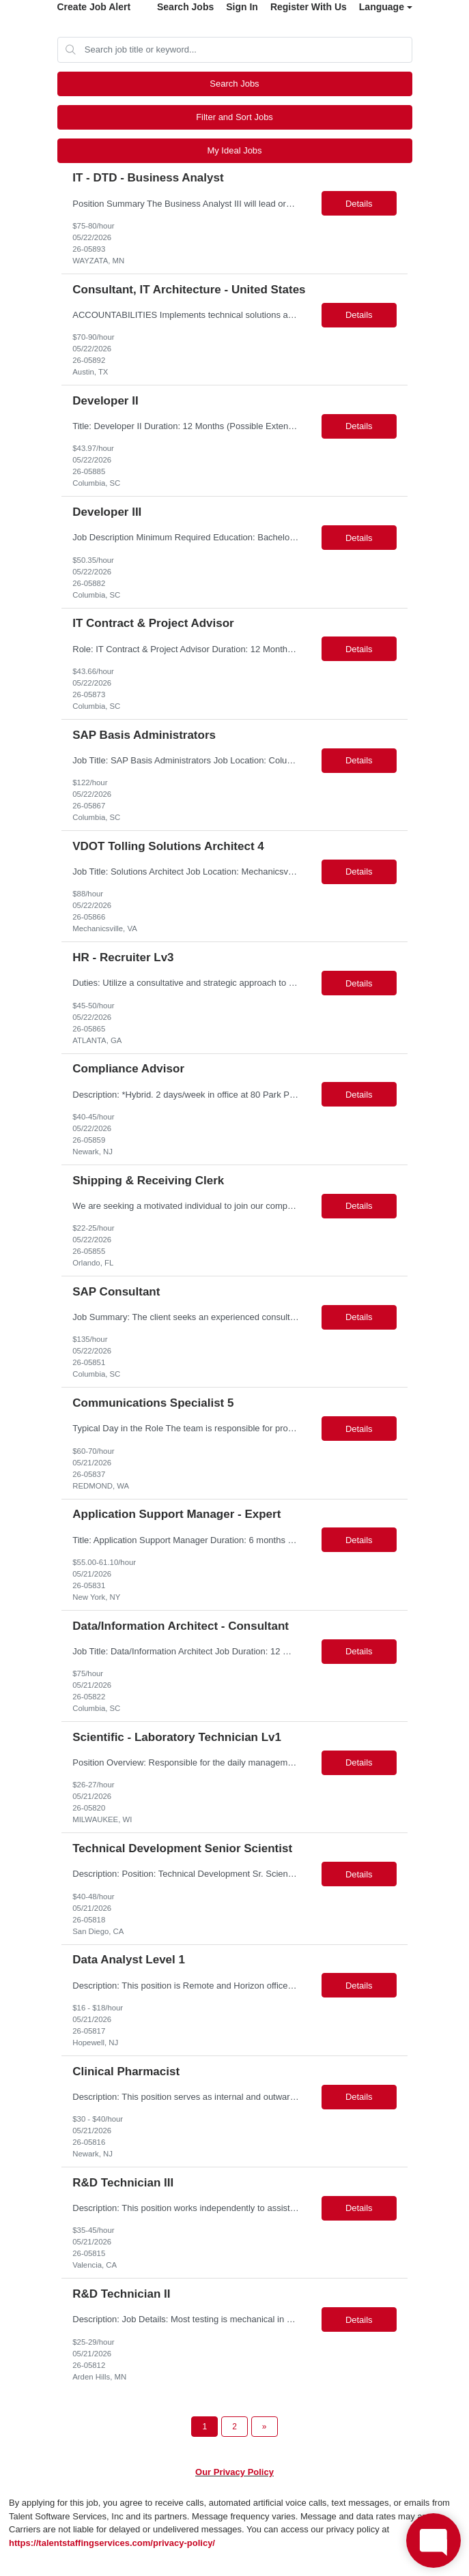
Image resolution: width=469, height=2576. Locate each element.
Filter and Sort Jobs (234, 117)
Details (359, 204)
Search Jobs (185, 6)
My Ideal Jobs (234, 150)
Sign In (242, 6)
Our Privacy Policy (234, 2472)
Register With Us (308, 6)
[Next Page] (264, 2426)
